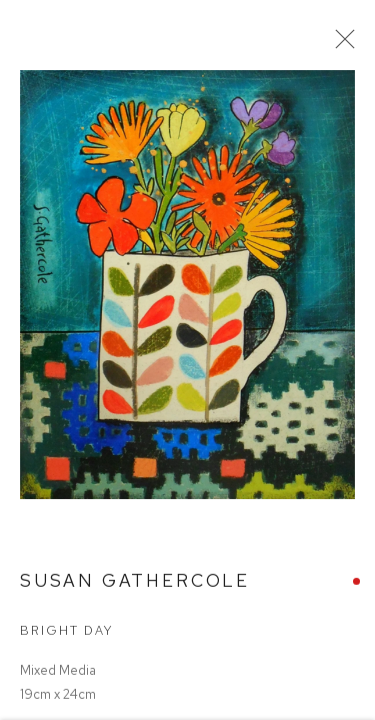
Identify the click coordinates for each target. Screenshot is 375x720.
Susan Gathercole (135, 585)
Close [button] (341, 45)
